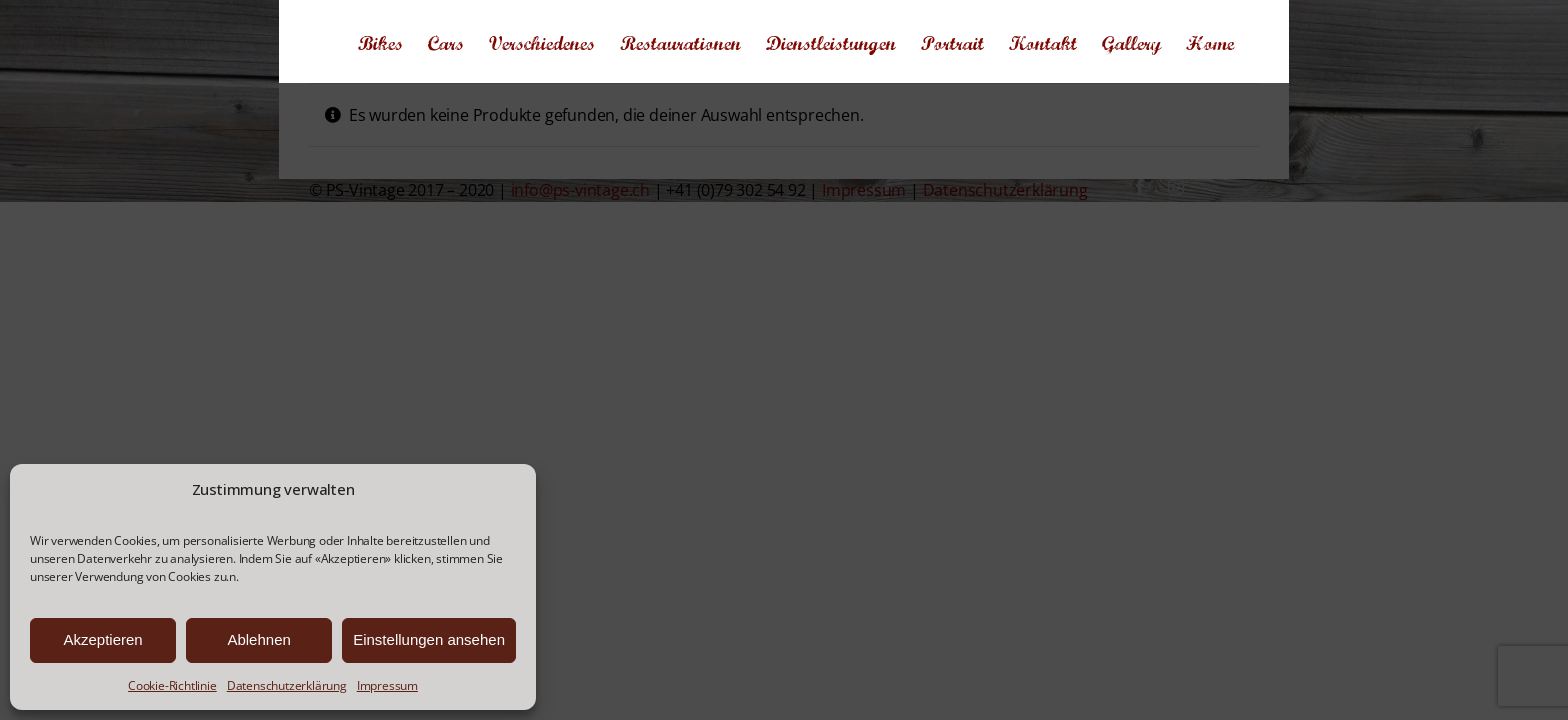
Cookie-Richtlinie (172, 685)
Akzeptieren (102, 639)
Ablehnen (258, 639)
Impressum (387, 685)
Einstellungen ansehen (429, 639)
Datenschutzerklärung (287, 685)
